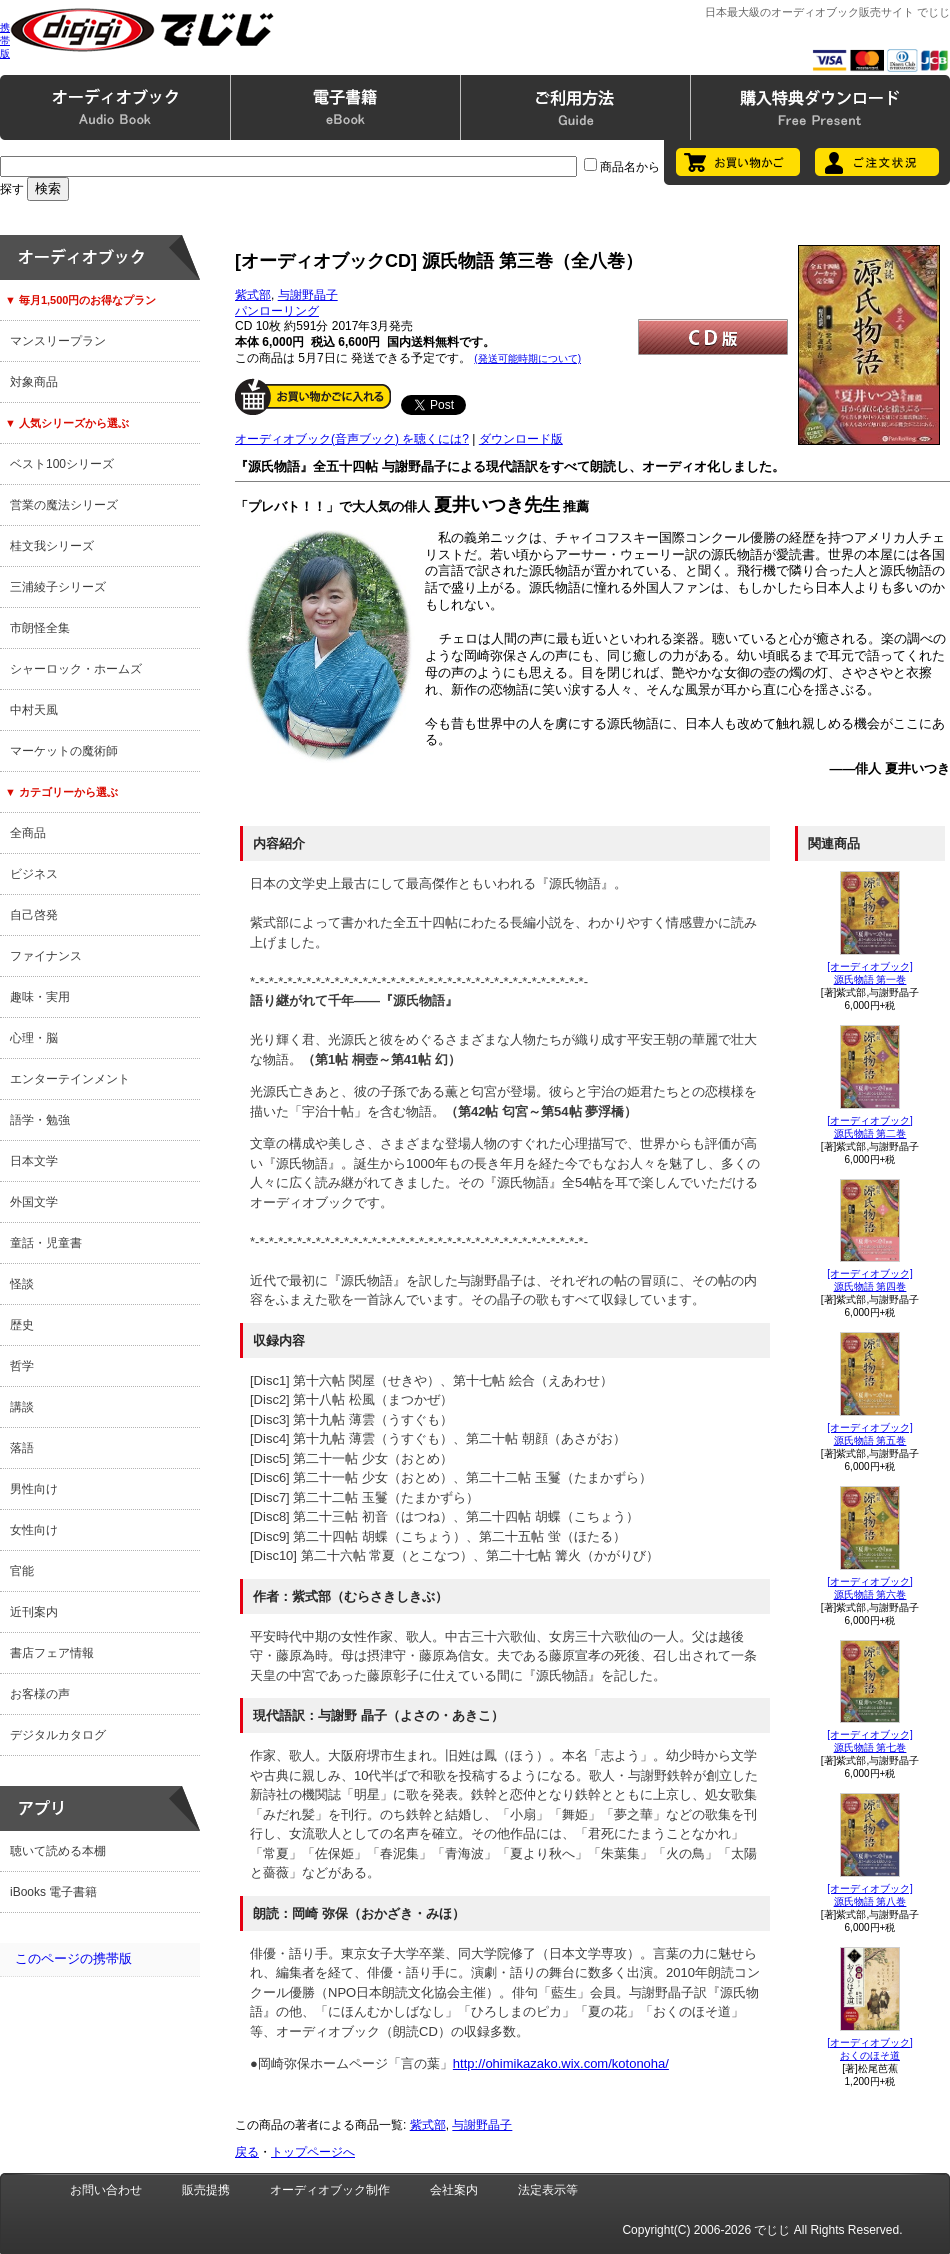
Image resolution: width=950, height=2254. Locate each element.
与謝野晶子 (308, 295)
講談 (22, 1407)
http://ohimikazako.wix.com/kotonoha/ (561, 2063)
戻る (247, 2152)
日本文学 (34, 1161)
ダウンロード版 (521, 439)
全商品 (28, 833)
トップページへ (313, 2152)
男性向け (34, 1489)
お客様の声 (40, 1694)
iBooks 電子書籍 (53, 1892)
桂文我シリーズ (52, 546)
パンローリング (277, 311)
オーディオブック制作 (330, 2190)
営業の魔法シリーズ (64, 505)
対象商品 (34, 382)
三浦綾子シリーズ (58, 587)
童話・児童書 (46, 1243)
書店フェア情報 (52, 1653)
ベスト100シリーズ (62, 464)
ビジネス (34, 874)
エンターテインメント (70, 1079)
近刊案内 (34, 1612)
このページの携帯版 (73, 1958)
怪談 (22, 1284)
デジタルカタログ (58, 1735)
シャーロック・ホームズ (76, 669)
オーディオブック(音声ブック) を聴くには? (352, 439)
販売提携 (206, 2190)
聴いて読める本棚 (58, 1851)
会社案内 (454, 2190)
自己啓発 (34, 915)
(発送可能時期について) (527, 358)
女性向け (34, 1530)
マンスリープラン (58, 341)
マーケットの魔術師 (64, 751)
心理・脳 (34, 1038)
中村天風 (34, 710)
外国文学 (34, 1202)
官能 (22, 1571)
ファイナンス (46, 956)
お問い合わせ (106, 2190)
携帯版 (5, 40)
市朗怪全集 (40, 628)
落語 (22, 1448)
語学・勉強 (40, 1120)
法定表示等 (548, 2190)
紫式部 (253, 295)
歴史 (22, 1325)
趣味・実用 (40, 997)
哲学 (22, 1366)
